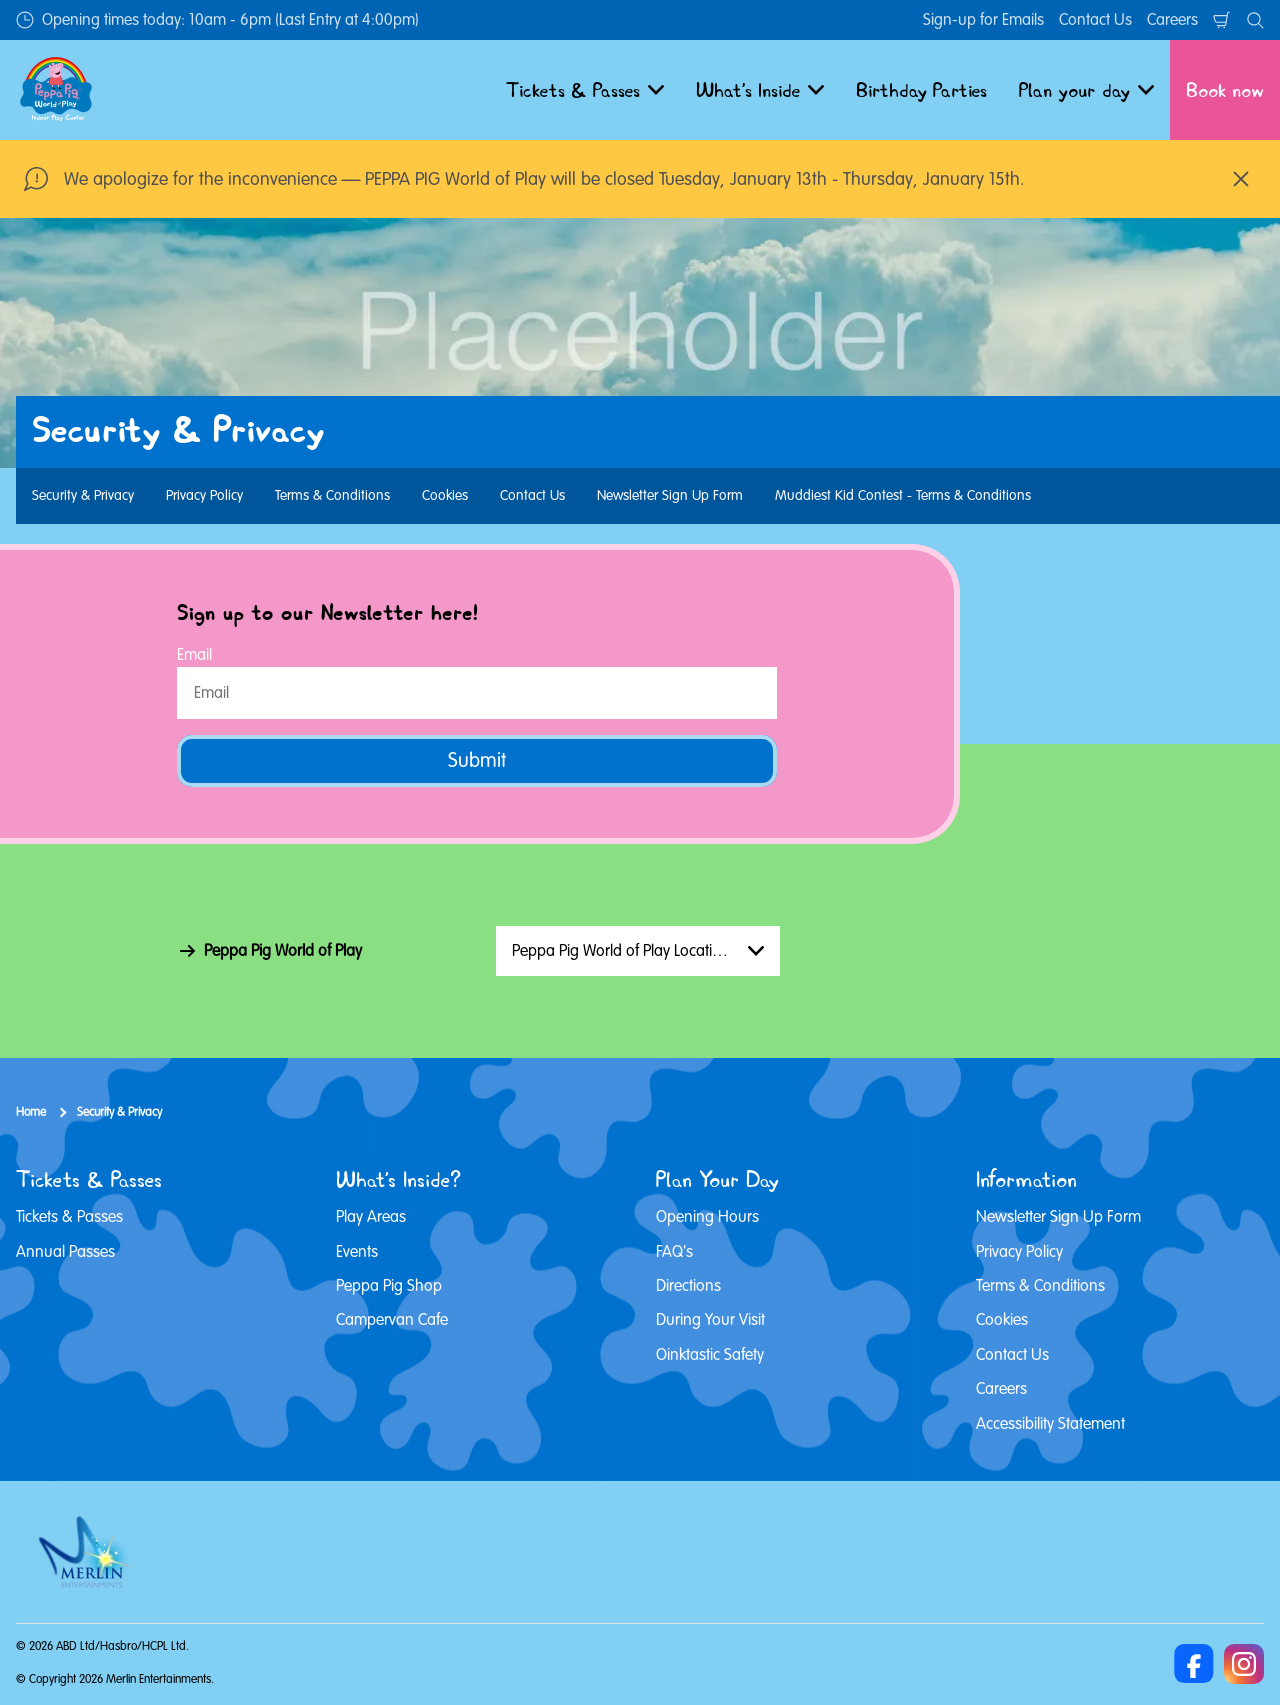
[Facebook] (1194, 1664)
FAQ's (674, 1252)
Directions (688, 1286)
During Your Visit (710, 1320)
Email (194, 655)
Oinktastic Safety (710, 1355)
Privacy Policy (204, 495)
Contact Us (1095, 20)
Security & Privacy (83, 495)
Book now (1225, 90)
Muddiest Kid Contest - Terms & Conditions (903, 495)
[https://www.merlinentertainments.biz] (86, 1552)
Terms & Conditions (332, 495)
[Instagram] (1244, 1664)
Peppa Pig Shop (389, 1286)
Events (357, 1252)
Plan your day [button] (1086, 90)
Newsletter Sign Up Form (670, 495)
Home (31, 1112)
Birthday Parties (921, 90)
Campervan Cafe (392, 1320)
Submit (477, 760)
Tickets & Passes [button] (585, 90)
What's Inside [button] (760, 90)
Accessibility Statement (1050, 1424)
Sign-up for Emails (983, 20)
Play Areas (371, 1217)
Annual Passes (65, 1252)
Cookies (445, 495)
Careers (1172, 20)
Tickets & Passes (69, 1217)
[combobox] (638, 951)
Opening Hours (707, 1217)
